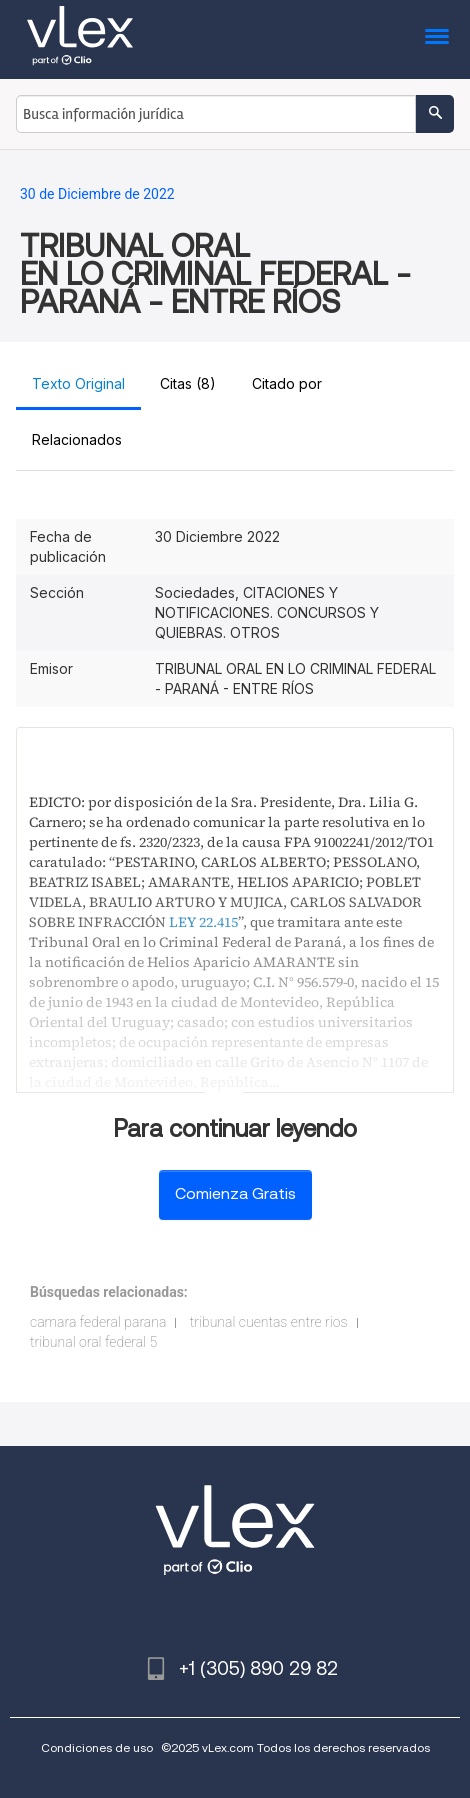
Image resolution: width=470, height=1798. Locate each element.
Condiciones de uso (97, 1747)
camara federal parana (98, 1322)
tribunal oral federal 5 (93, 1342)
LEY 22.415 (203, 922)
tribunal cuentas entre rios (269, 1322)
